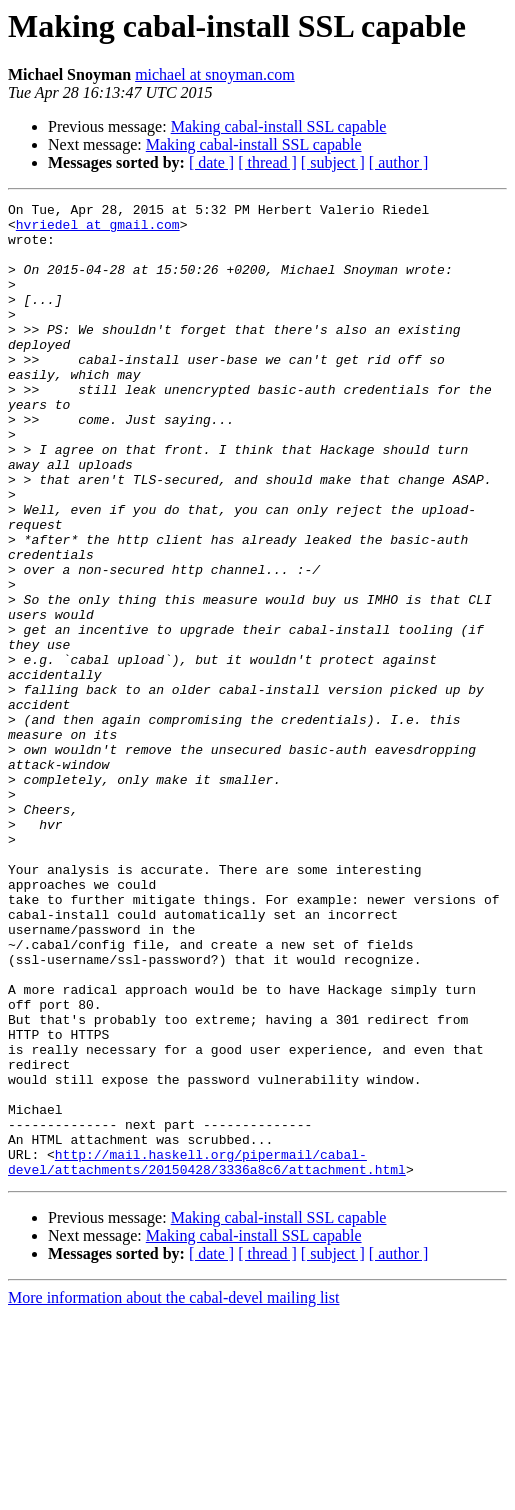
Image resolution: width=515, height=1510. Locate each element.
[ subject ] (333, 162)
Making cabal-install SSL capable (279, 126)
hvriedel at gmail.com (98, 230)
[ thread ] (267, 162)
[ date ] (211, 162)
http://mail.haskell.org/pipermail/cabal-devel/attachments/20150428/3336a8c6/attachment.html (207, 1355)
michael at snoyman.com (215, 74)
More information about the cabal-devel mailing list (173, 1492)
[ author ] (399, 162)
